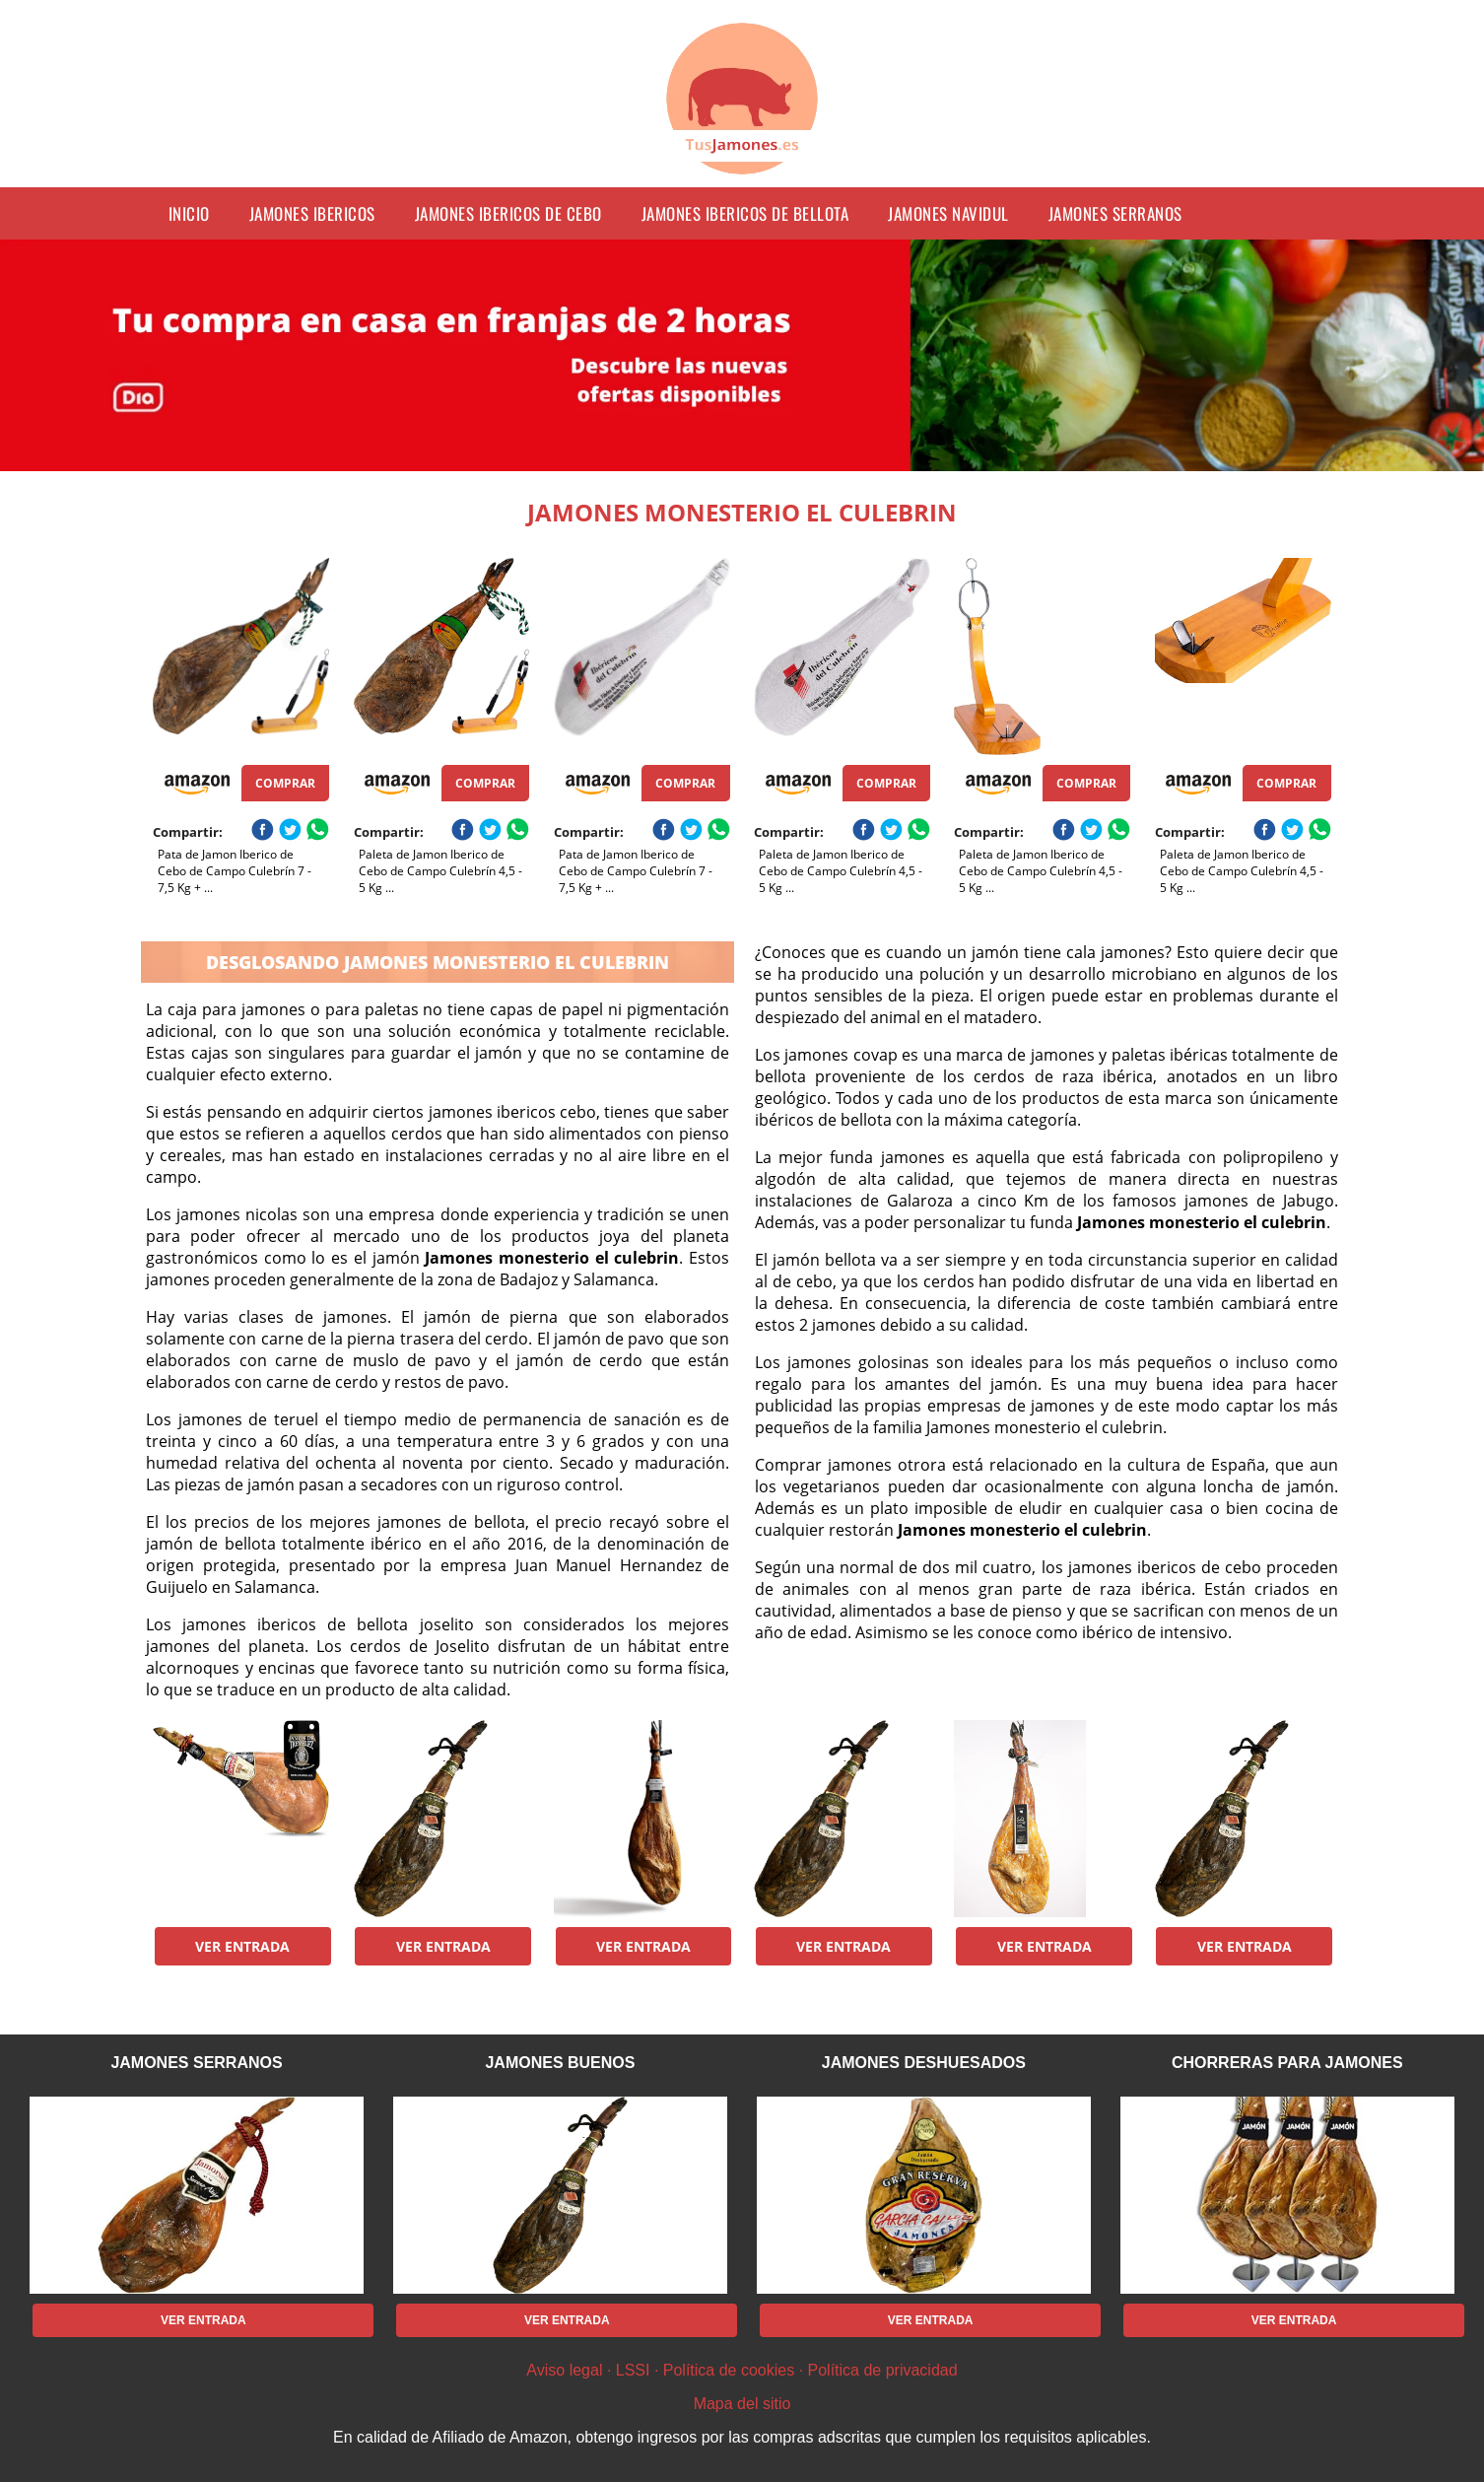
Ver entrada (242, 1946)
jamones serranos (1115, 213)
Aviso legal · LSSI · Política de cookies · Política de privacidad (741, 2370)
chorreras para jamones (1287, 2062)
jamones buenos (560, 2062)
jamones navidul (948, 213)
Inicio (189, 213)
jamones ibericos (312, 213)
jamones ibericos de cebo (508, 213)
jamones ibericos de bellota (745, 213)
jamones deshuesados (924, 2062)
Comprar (285, 783)
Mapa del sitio (742, 2403)
